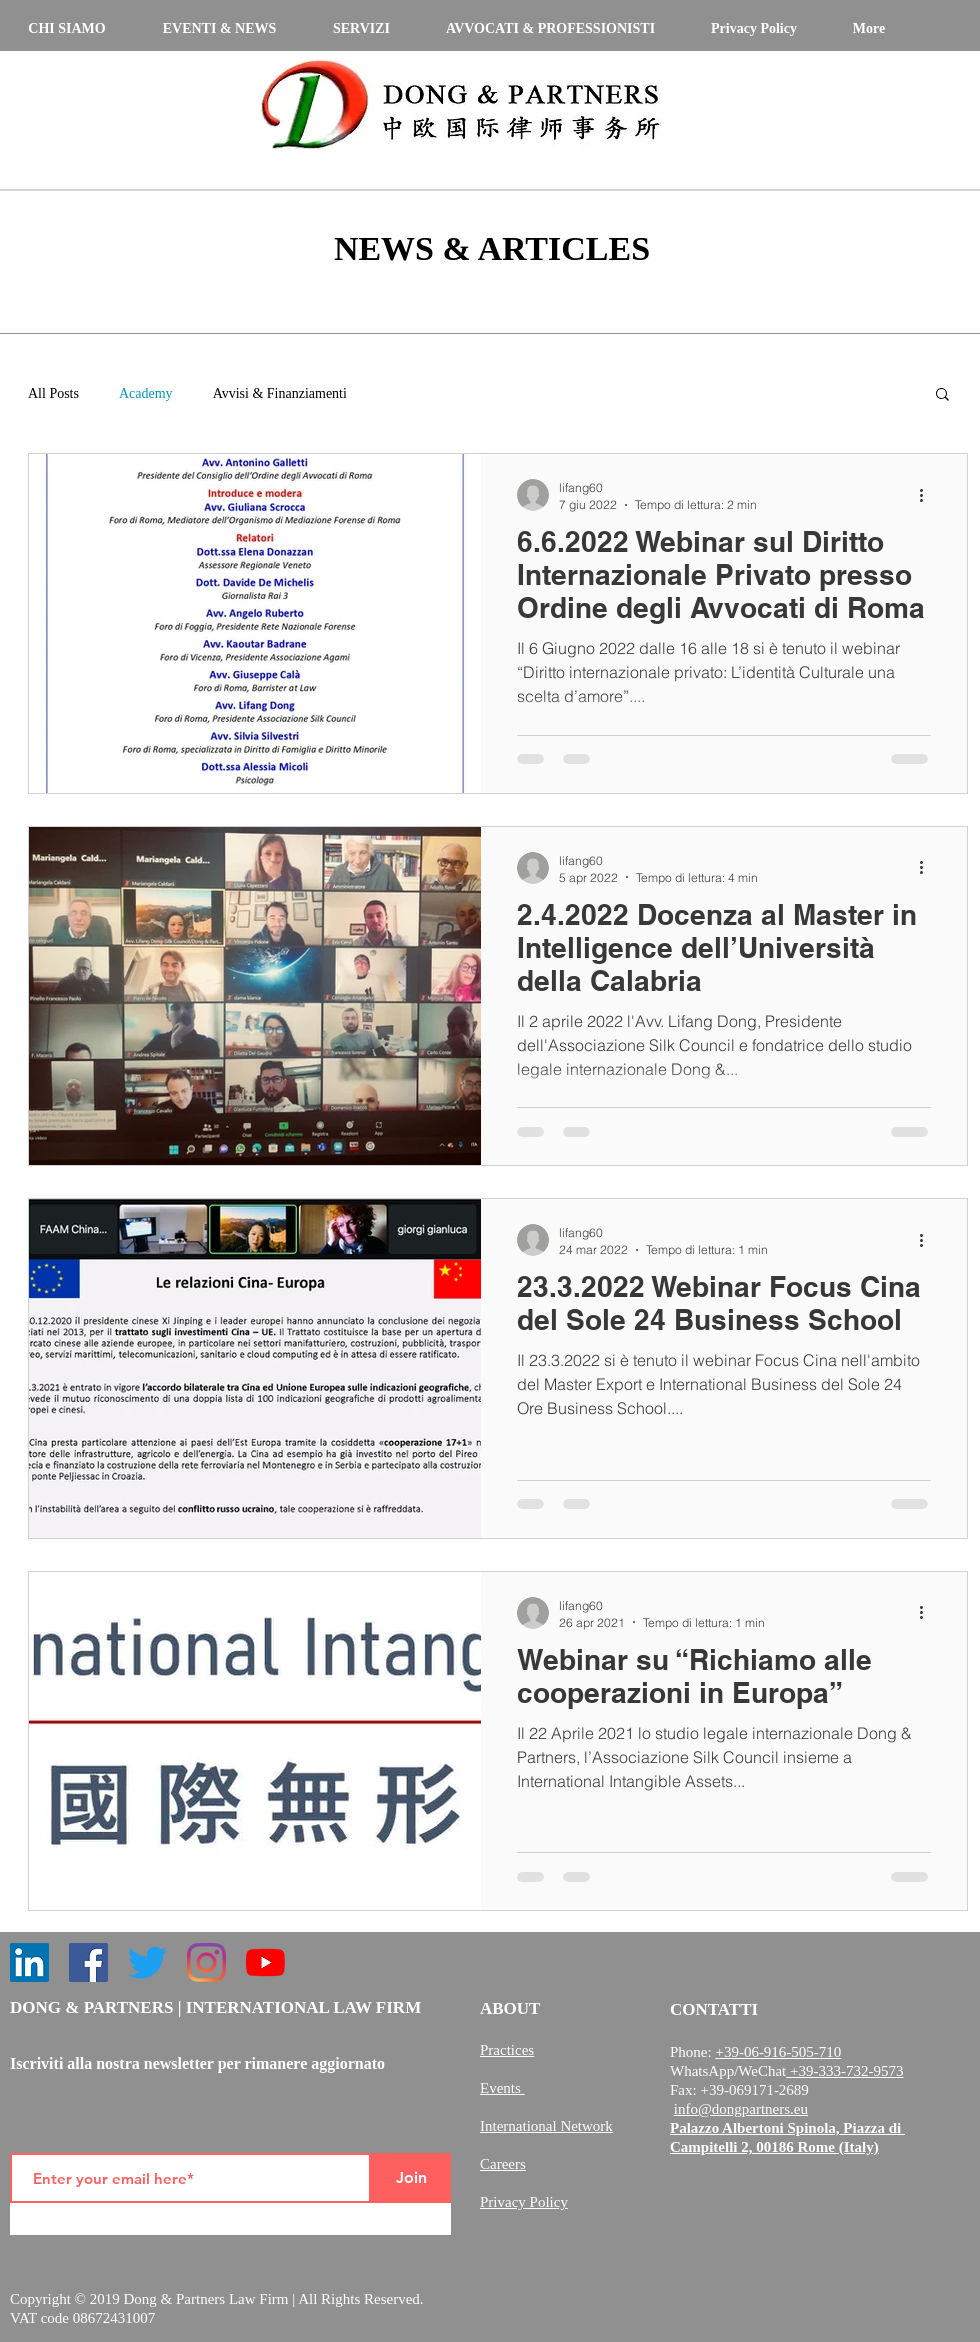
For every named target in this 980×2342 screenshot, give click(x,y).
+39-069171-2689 (754, 2090)
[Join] (411, 2178)
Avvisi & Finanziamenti (280, 393)
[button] (942, 395)
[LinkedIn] (29, 1962)
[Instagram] (206, 1962)
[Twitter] (147, 1962)
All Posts (53, 393)
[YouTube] (265, 1962)
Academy (146, 393)
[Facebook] (88, 1962)
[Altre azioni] (928, 495)
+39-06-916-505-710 (778, 2052)
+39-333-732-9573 (844, 2071)
